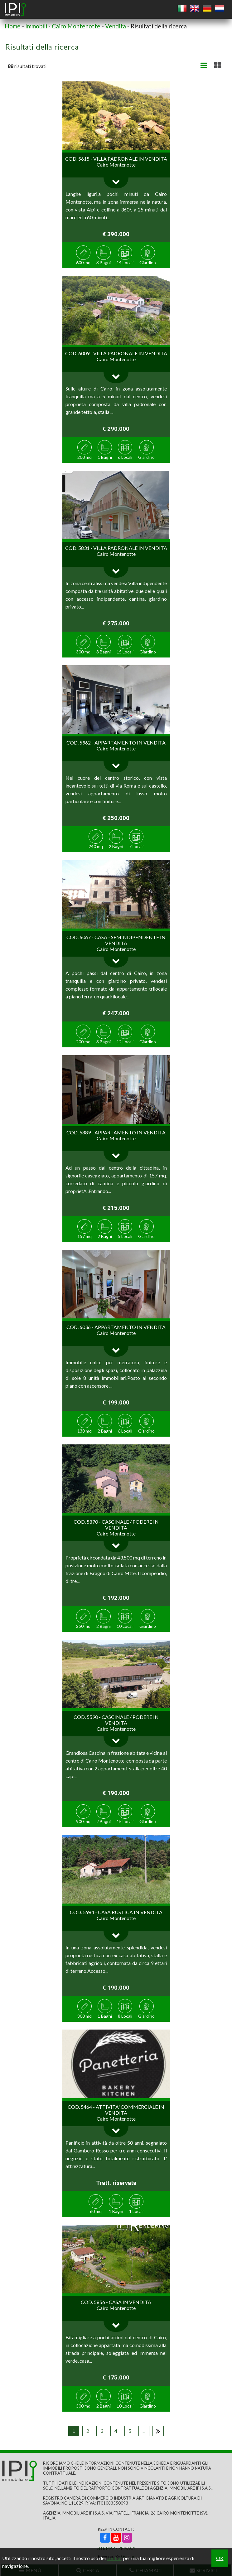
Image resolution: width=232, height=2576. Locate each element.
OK (220, 2558)
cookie (114, 2558)
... (144, 2431)
